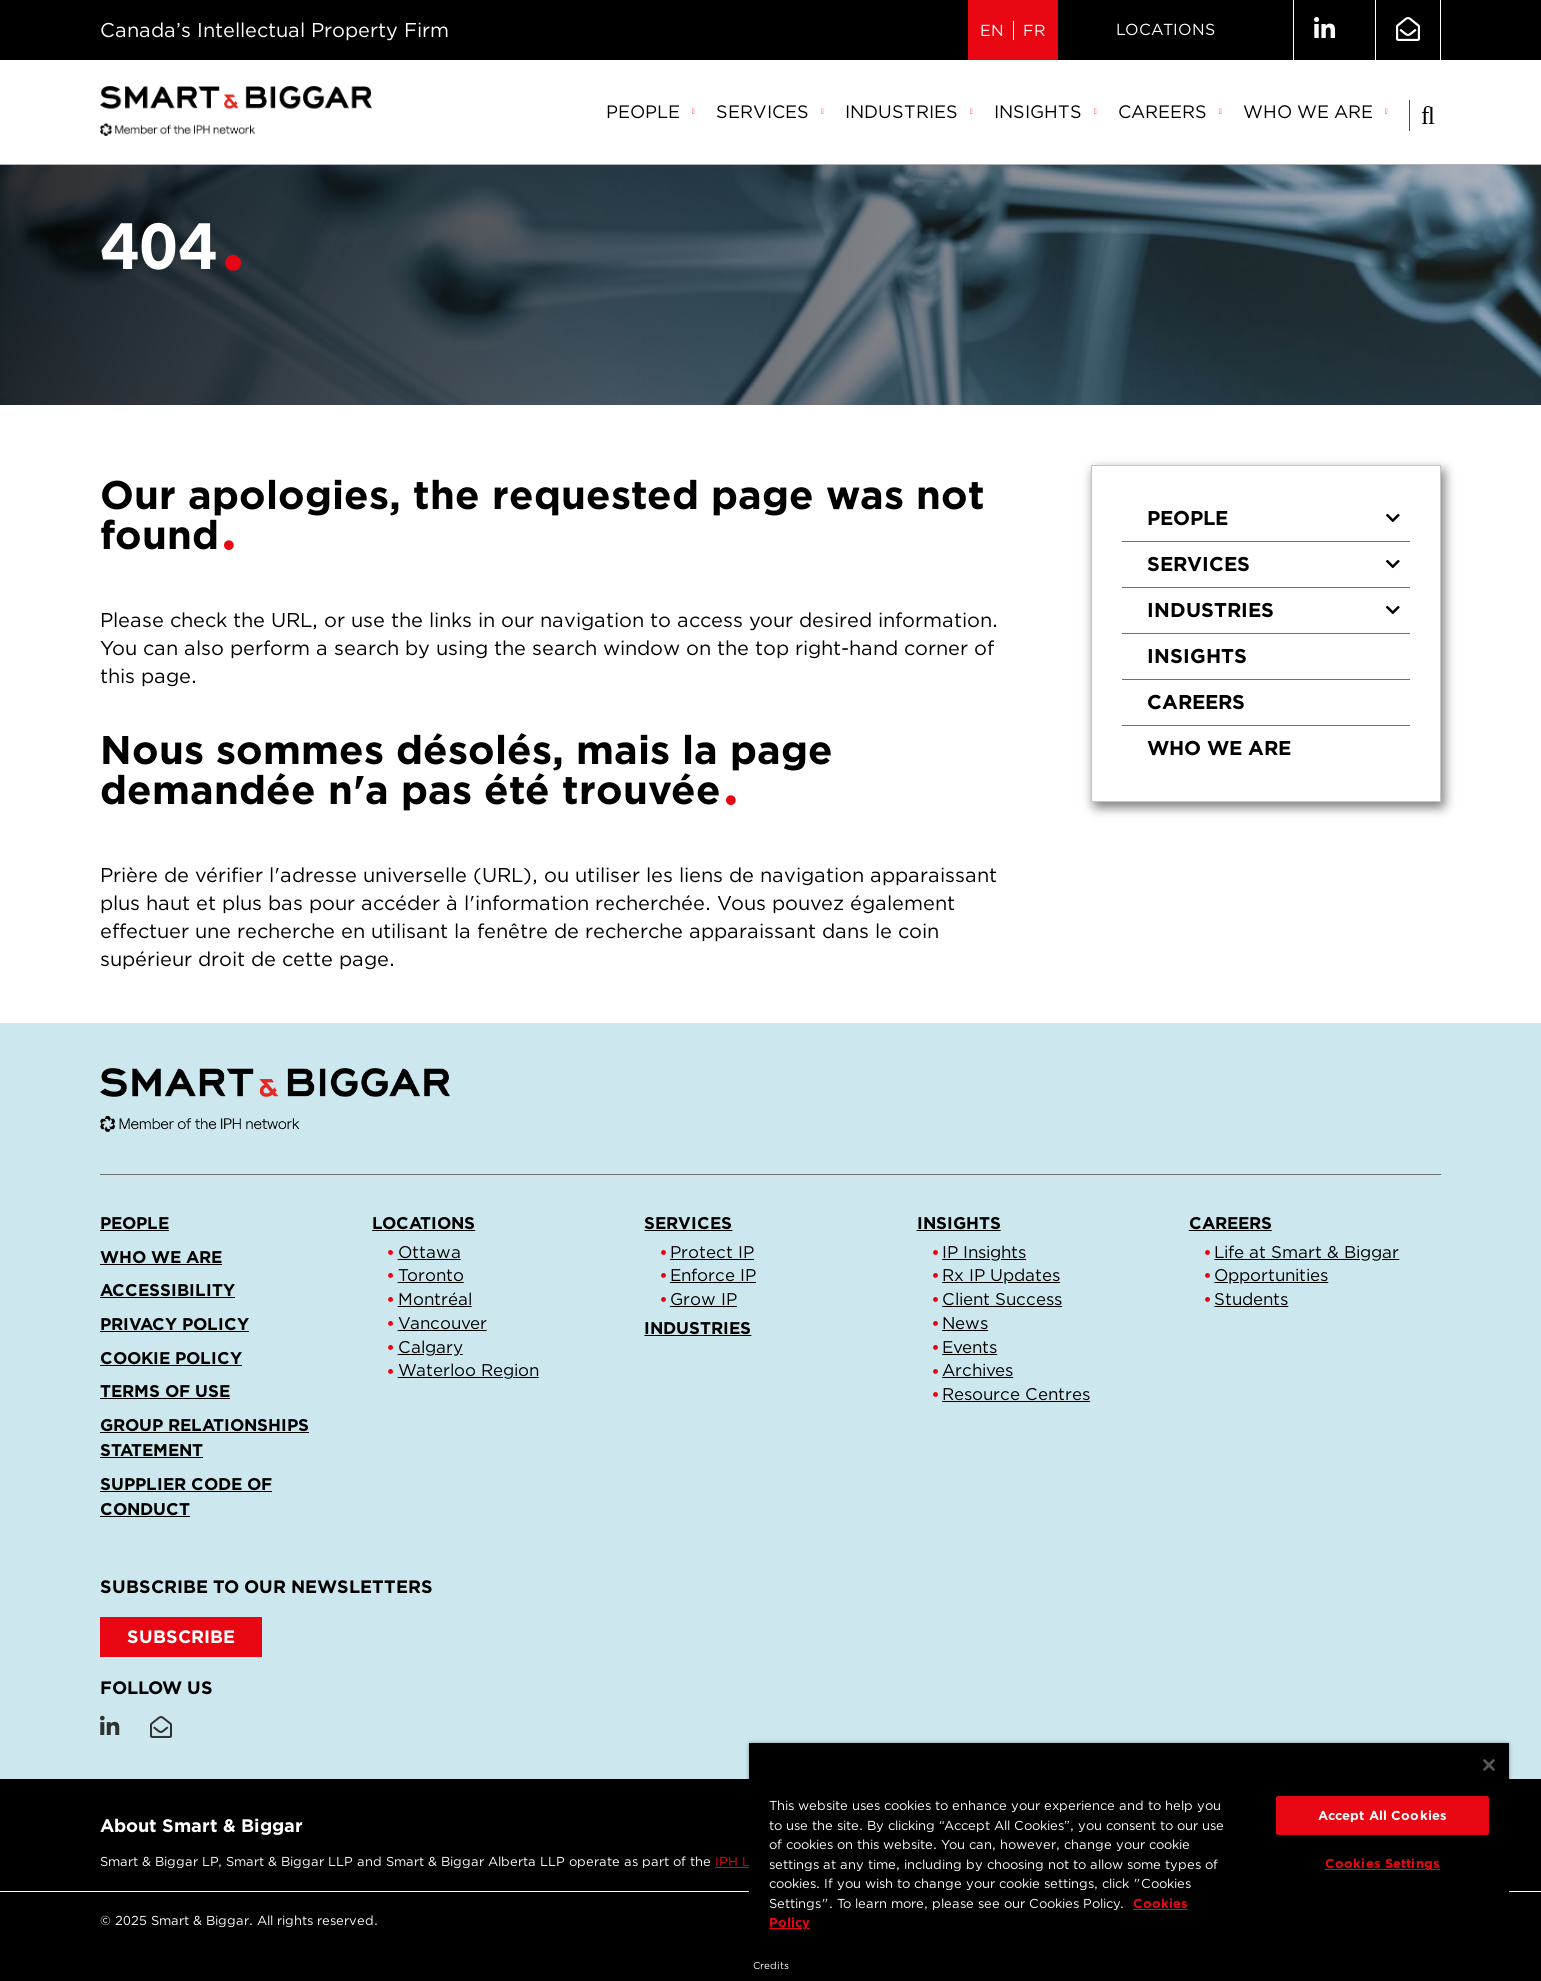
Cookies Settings (1382, 1863)
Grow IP (703, 1299)
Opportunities (1271, 1275)
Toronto (431, 1275)
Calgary (430, 1347)
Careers (1170, 111)
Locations (1165, 29)
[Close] (1489, 1765)
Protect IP (712, 1252)
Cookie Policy (171, 1358)
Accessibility (167, 1290)
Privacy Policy (174, 1324)
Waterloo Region (468, 1370)
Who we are (1316, 111)
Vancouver (442, 1323)
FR (1034, 30)
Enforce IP (713, 1275)
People (651, 111)
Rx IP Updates (1001, 1275)
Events (969, 1347)
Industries (909, 111)
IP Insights (984, 1252)
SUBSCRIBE (181, 1636)
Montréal (435, 1299)
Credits (771, 1965)
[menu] (1266, 633)
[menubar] (997, 113)
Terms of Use (165, 1391)
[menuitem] (651, 113)
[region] (1129, 1846)
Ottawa (429, 1252)
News (965, 1323)
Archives (977, 1370)
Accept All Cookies (1382, 1815)
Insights (1046, 111)
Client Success (1002, 1299)
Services (770, 111)
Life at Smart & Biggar (1306, 1252)
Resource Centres (1016, 1394)
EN (992, 30)
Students (1251, 1299)
